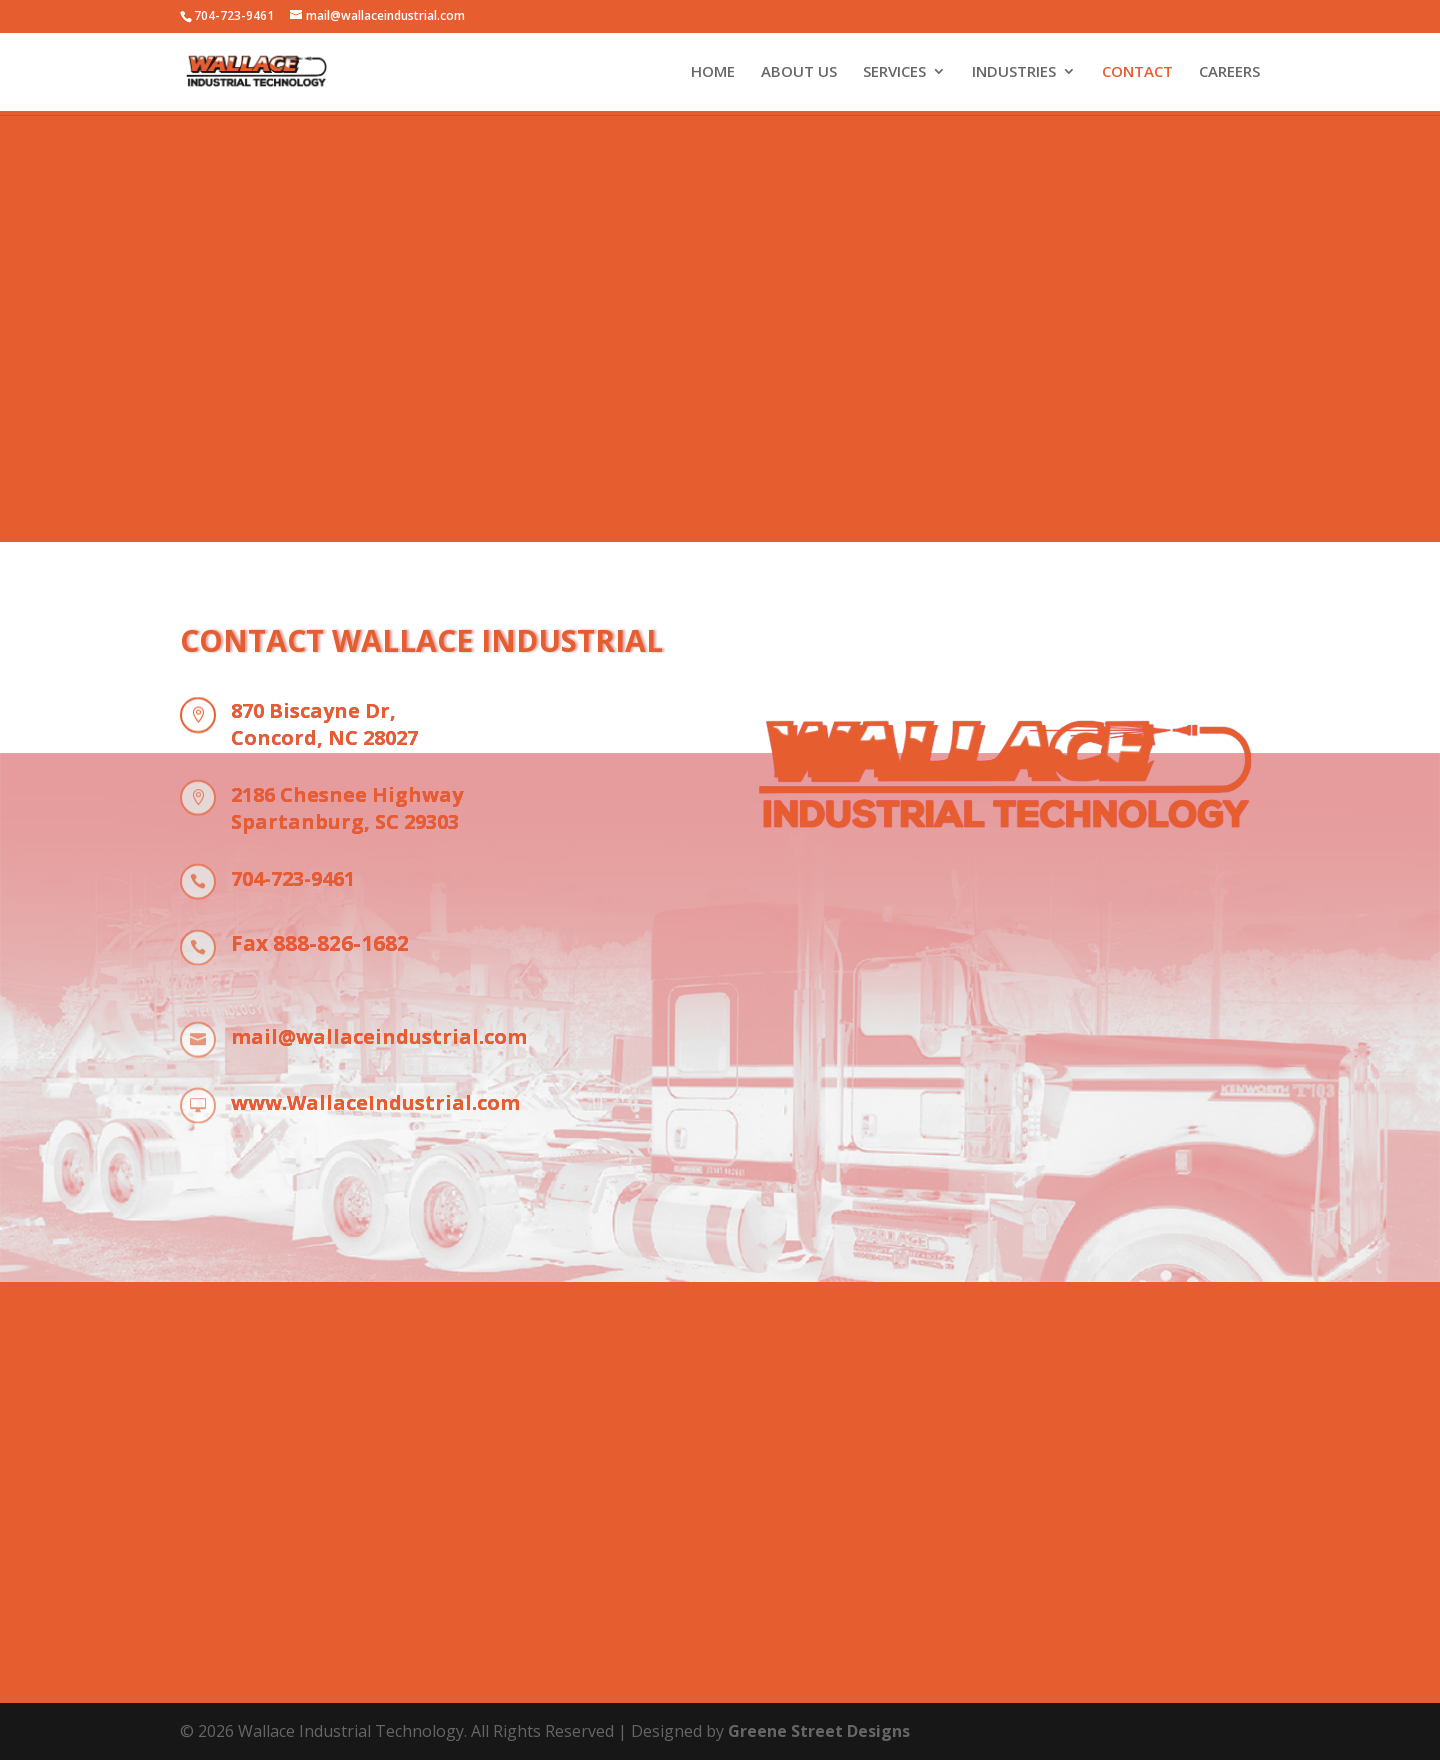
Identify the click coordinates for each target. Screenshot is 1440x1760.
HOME (713, 72)
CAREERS (1229, 72)
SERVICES (894, 72)
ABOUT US (799, 72)
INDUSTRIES (1014, 72)
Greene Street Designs (819, 1731)
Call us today (720, 1615)
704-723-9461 (234, 15)
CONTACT (1137, 72)
